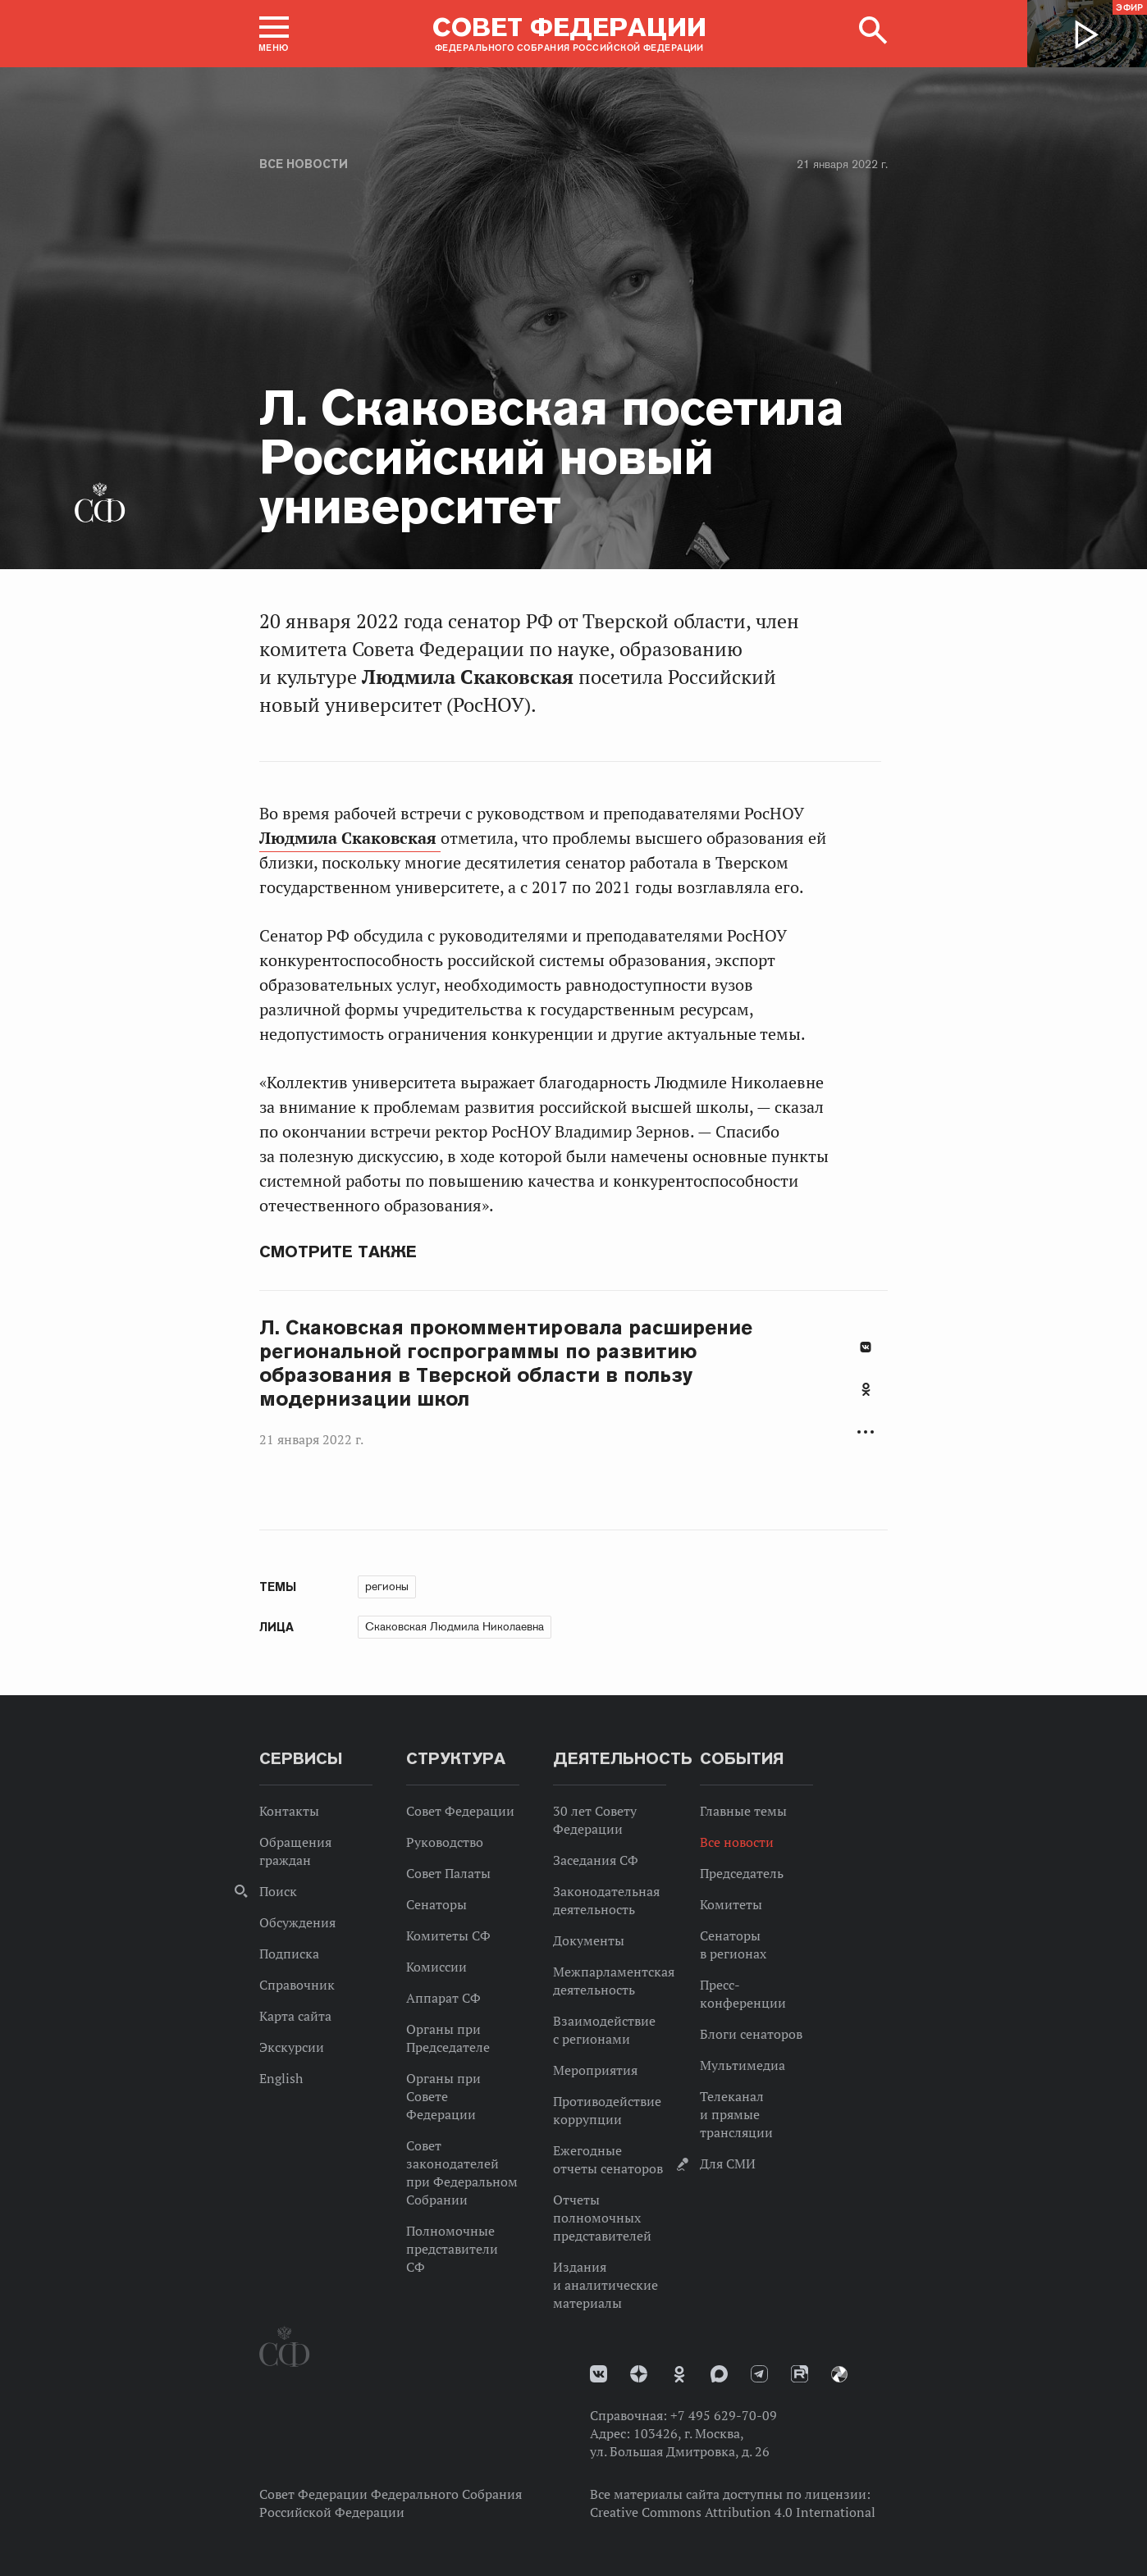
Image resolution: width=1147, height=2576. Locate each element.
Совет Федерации (460, 1811)
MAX (719, 2373)
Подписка (289, 1953)
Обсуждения (297, 1922)
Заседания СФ (595, 1860)
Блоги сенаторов (751, 2034)
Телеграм (759, 2373)
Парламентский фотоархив (839, 2374)
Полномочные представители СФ (452, 2249)
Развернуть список (865, 1432)
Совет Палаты (448, 1873)
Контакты (289, 1811)
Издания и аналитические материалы (605, 2285)
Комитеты (731, 1904)
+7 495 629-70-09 (723, 2415)
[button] (274, 33)
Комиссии (436, 1966)
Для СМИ (728, 2163)
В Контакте (866, 1347)
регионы (387, 1586)
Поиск (278, 1891)
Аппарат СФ (443, 1998)
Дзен (638, 2373)
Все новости (303, 164)
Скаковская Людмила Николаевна (454, 1626)
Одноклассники (866, 1389)
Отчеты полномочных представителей (602, 2217)
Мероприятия (595, 2070)
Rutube (799, 2373)
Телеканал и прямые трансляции (736, 2114)
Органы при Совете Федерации (443, 2096)
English (281, 2078)
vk (598, 2373)
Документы (588, 1940)
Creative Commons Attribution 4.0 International (732, 2512)
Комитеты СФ (448, 1935)
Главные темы (743, 1811)
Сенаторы (436, 1904)
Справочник (297, 1984)
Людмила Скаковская (350, 838)
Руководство (444, 1842)
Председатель (742, 1873)
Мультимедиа (742, 2065)
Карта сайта (295, 2016)
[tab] (865, 1398)
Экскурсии (291, 2047)
